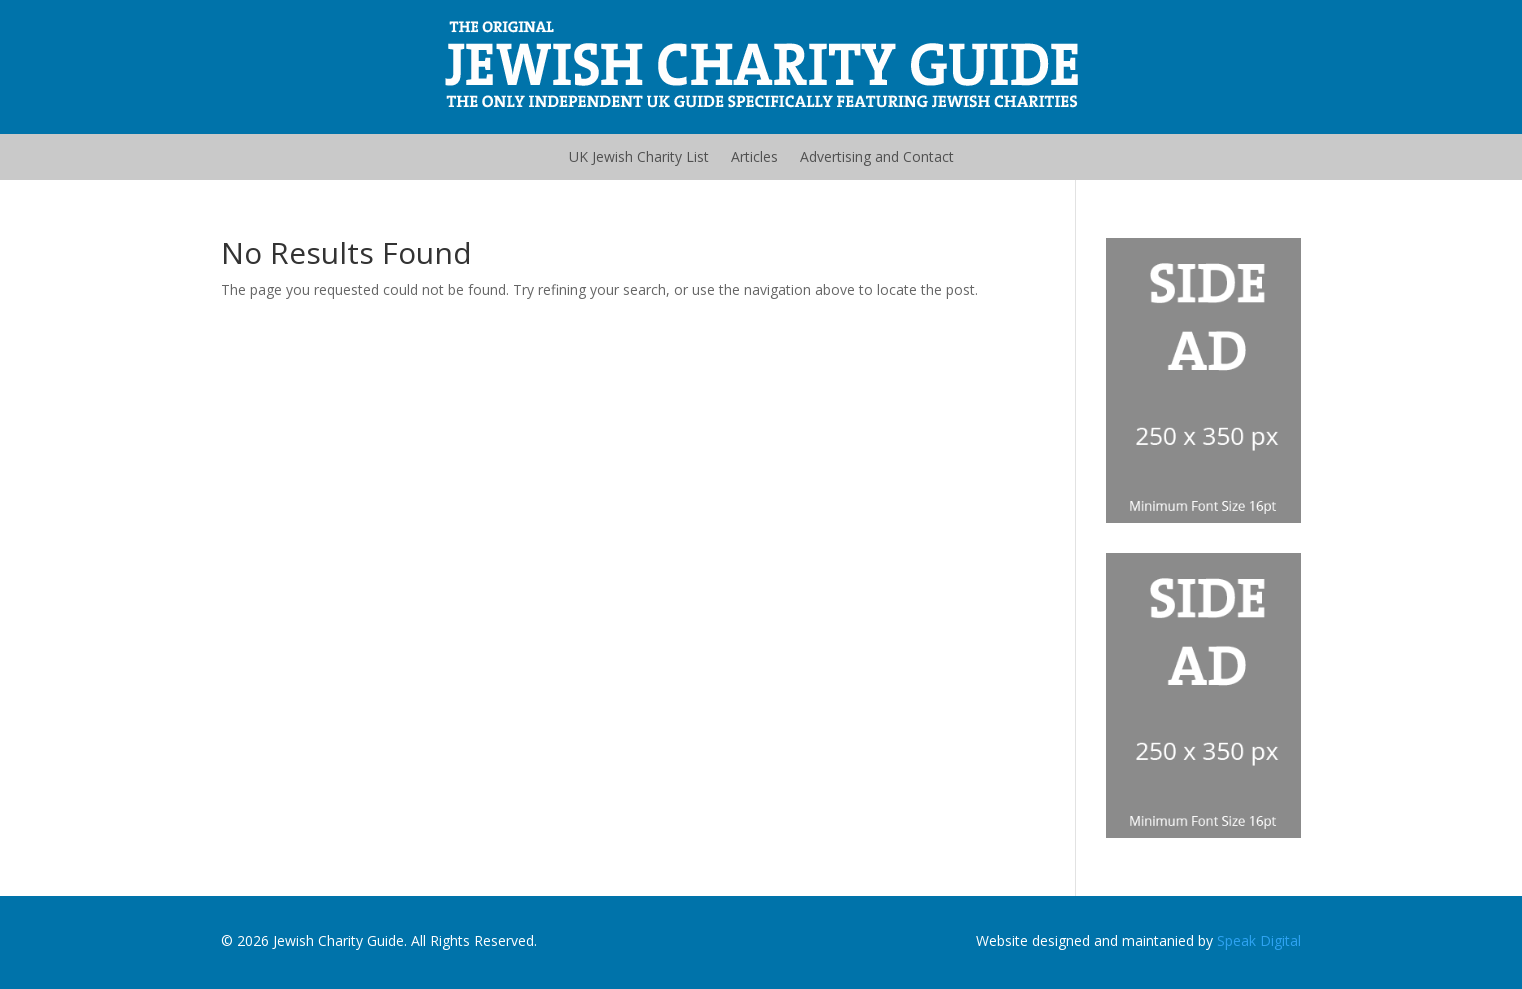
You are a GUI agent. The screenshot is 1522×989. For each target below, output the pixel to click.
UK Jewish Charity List (639, 156)
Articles (754, 156)
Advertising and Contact (877, 156)
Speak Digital (1259, 940)
